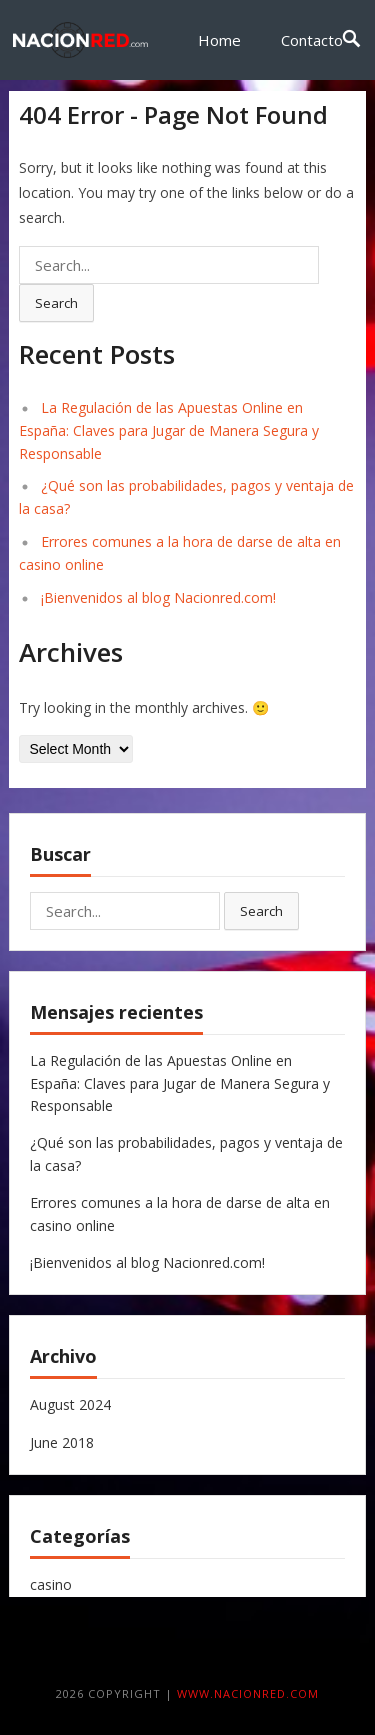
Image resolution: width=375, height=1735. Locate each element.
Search (56, 303)
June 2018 (62, 1442)
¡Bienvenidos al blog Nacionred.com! (158, 597)
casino (51, 1584)
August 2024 (70, 1404)
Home (219, 40)
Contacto (312, 40)
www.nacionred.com (248, 1693)
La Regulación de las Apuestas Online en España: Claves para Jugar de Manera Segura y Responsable (169, 430)
